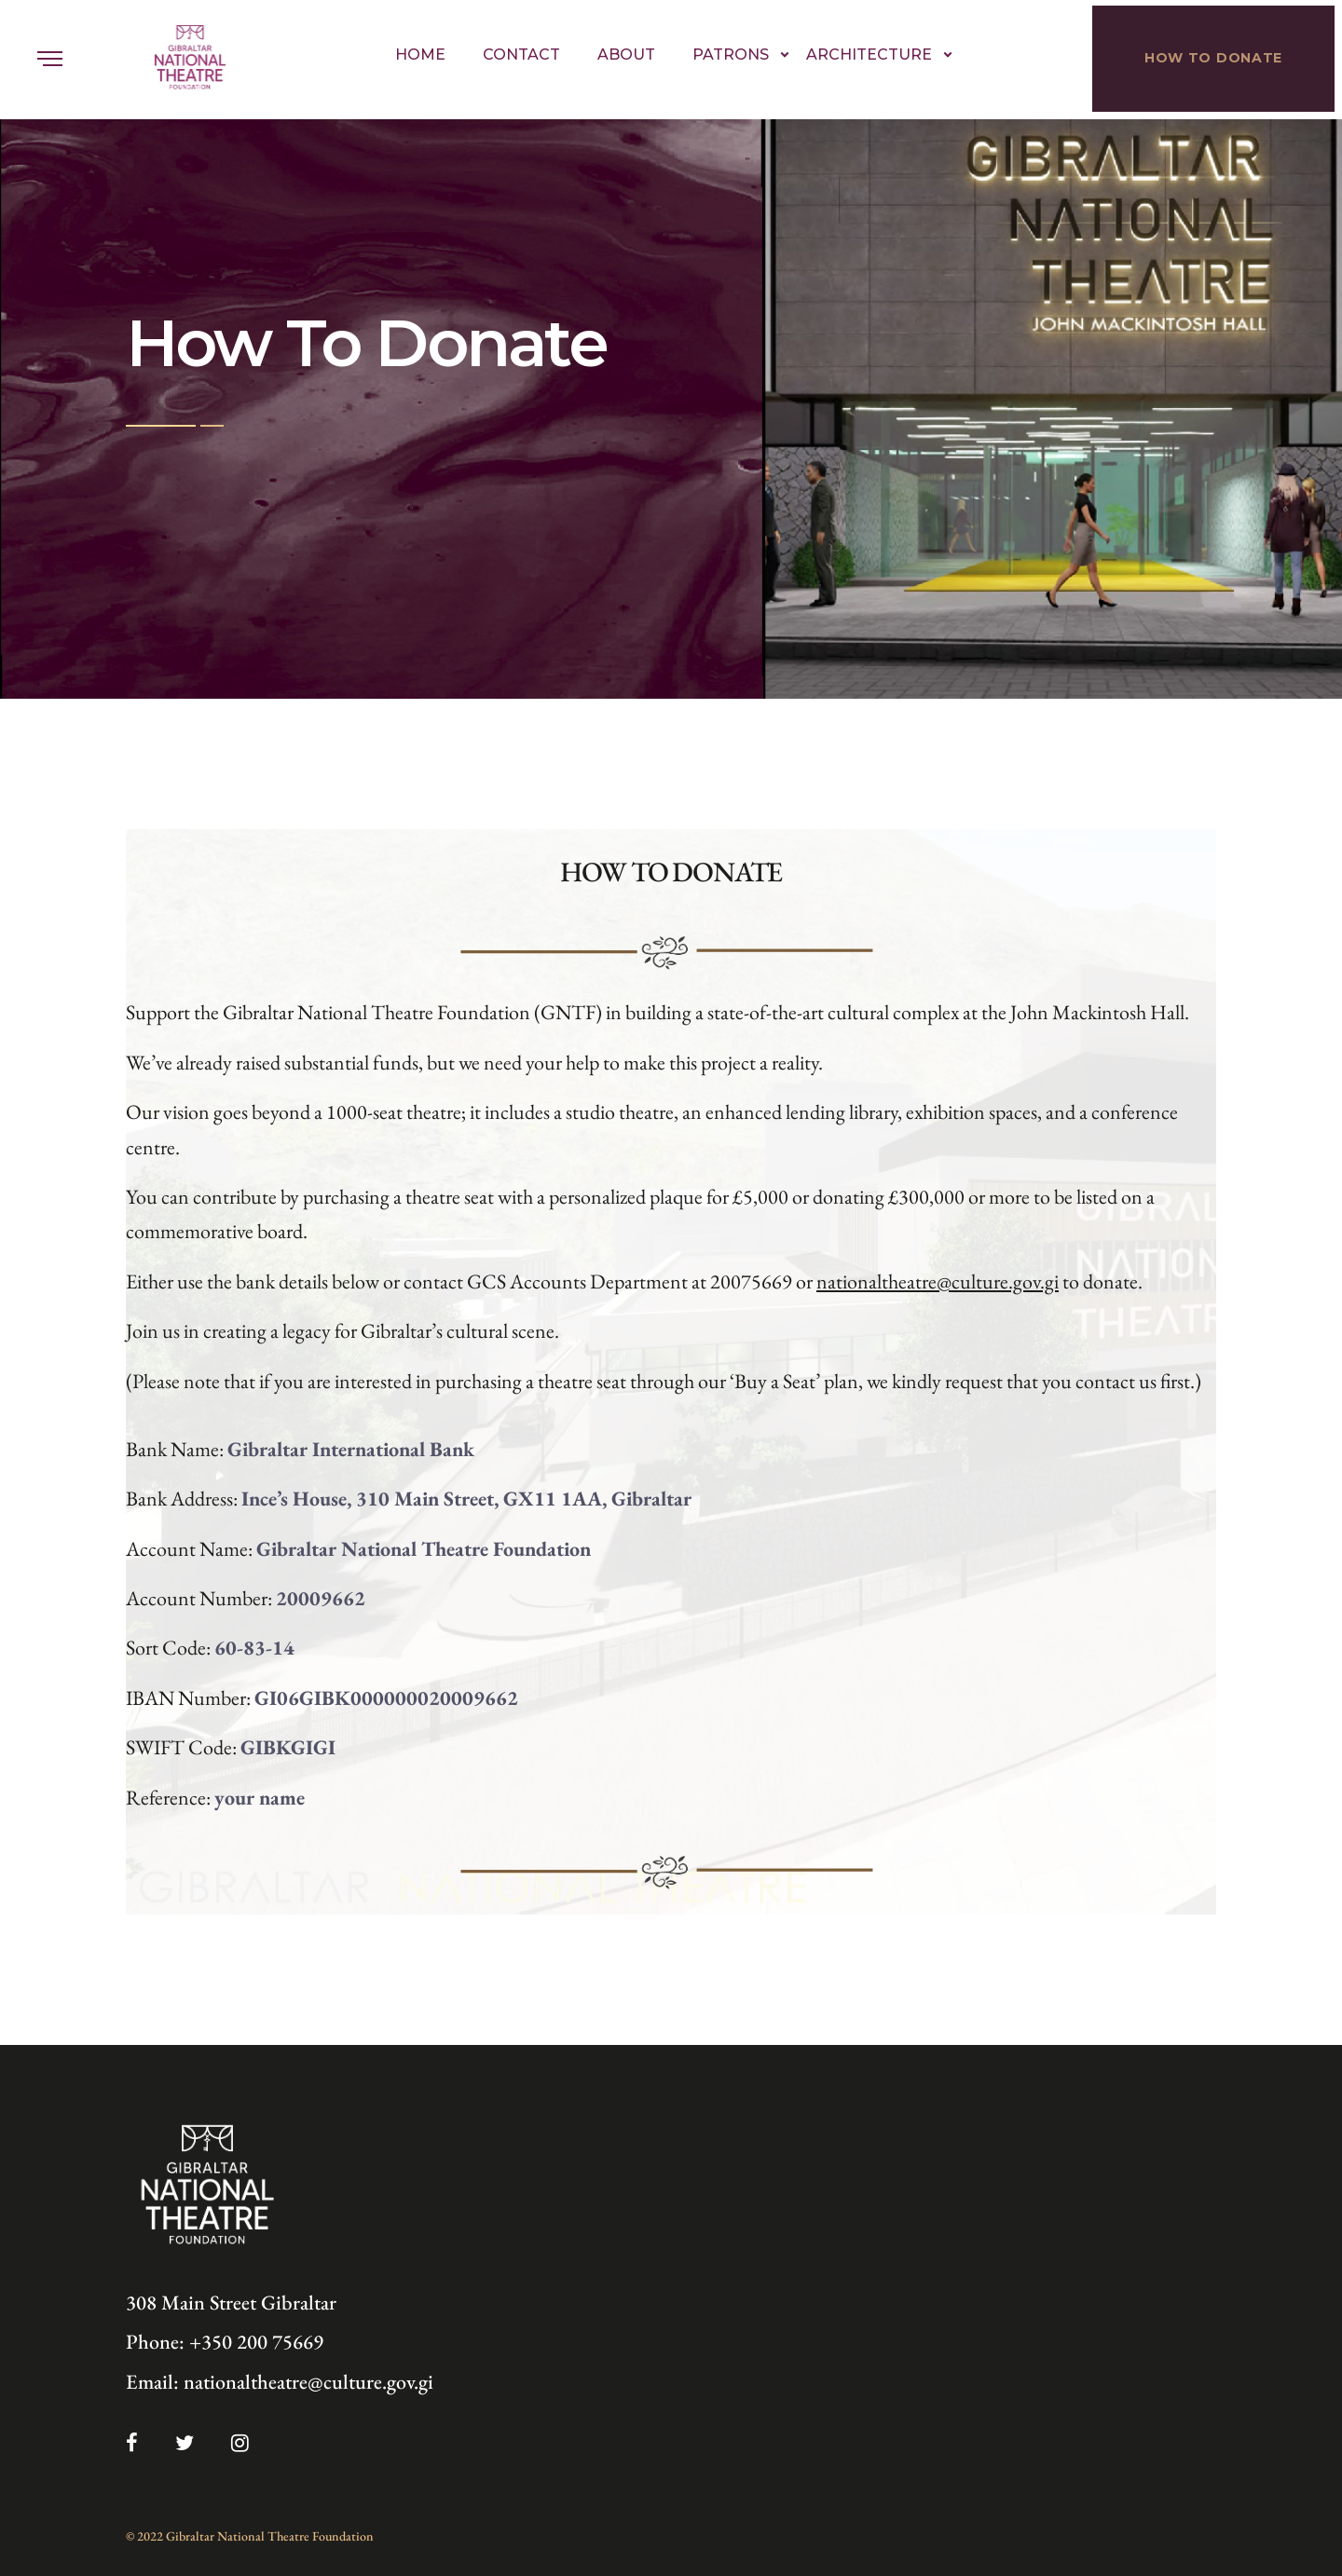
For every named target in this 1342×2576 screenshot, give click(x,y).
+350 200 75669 (256, 2341)
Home (420, 54)
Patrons (730, 54)
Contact (521, 54)
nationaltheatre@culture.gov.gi (937, 1281)
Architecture (869, 54)
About (626, 54)
